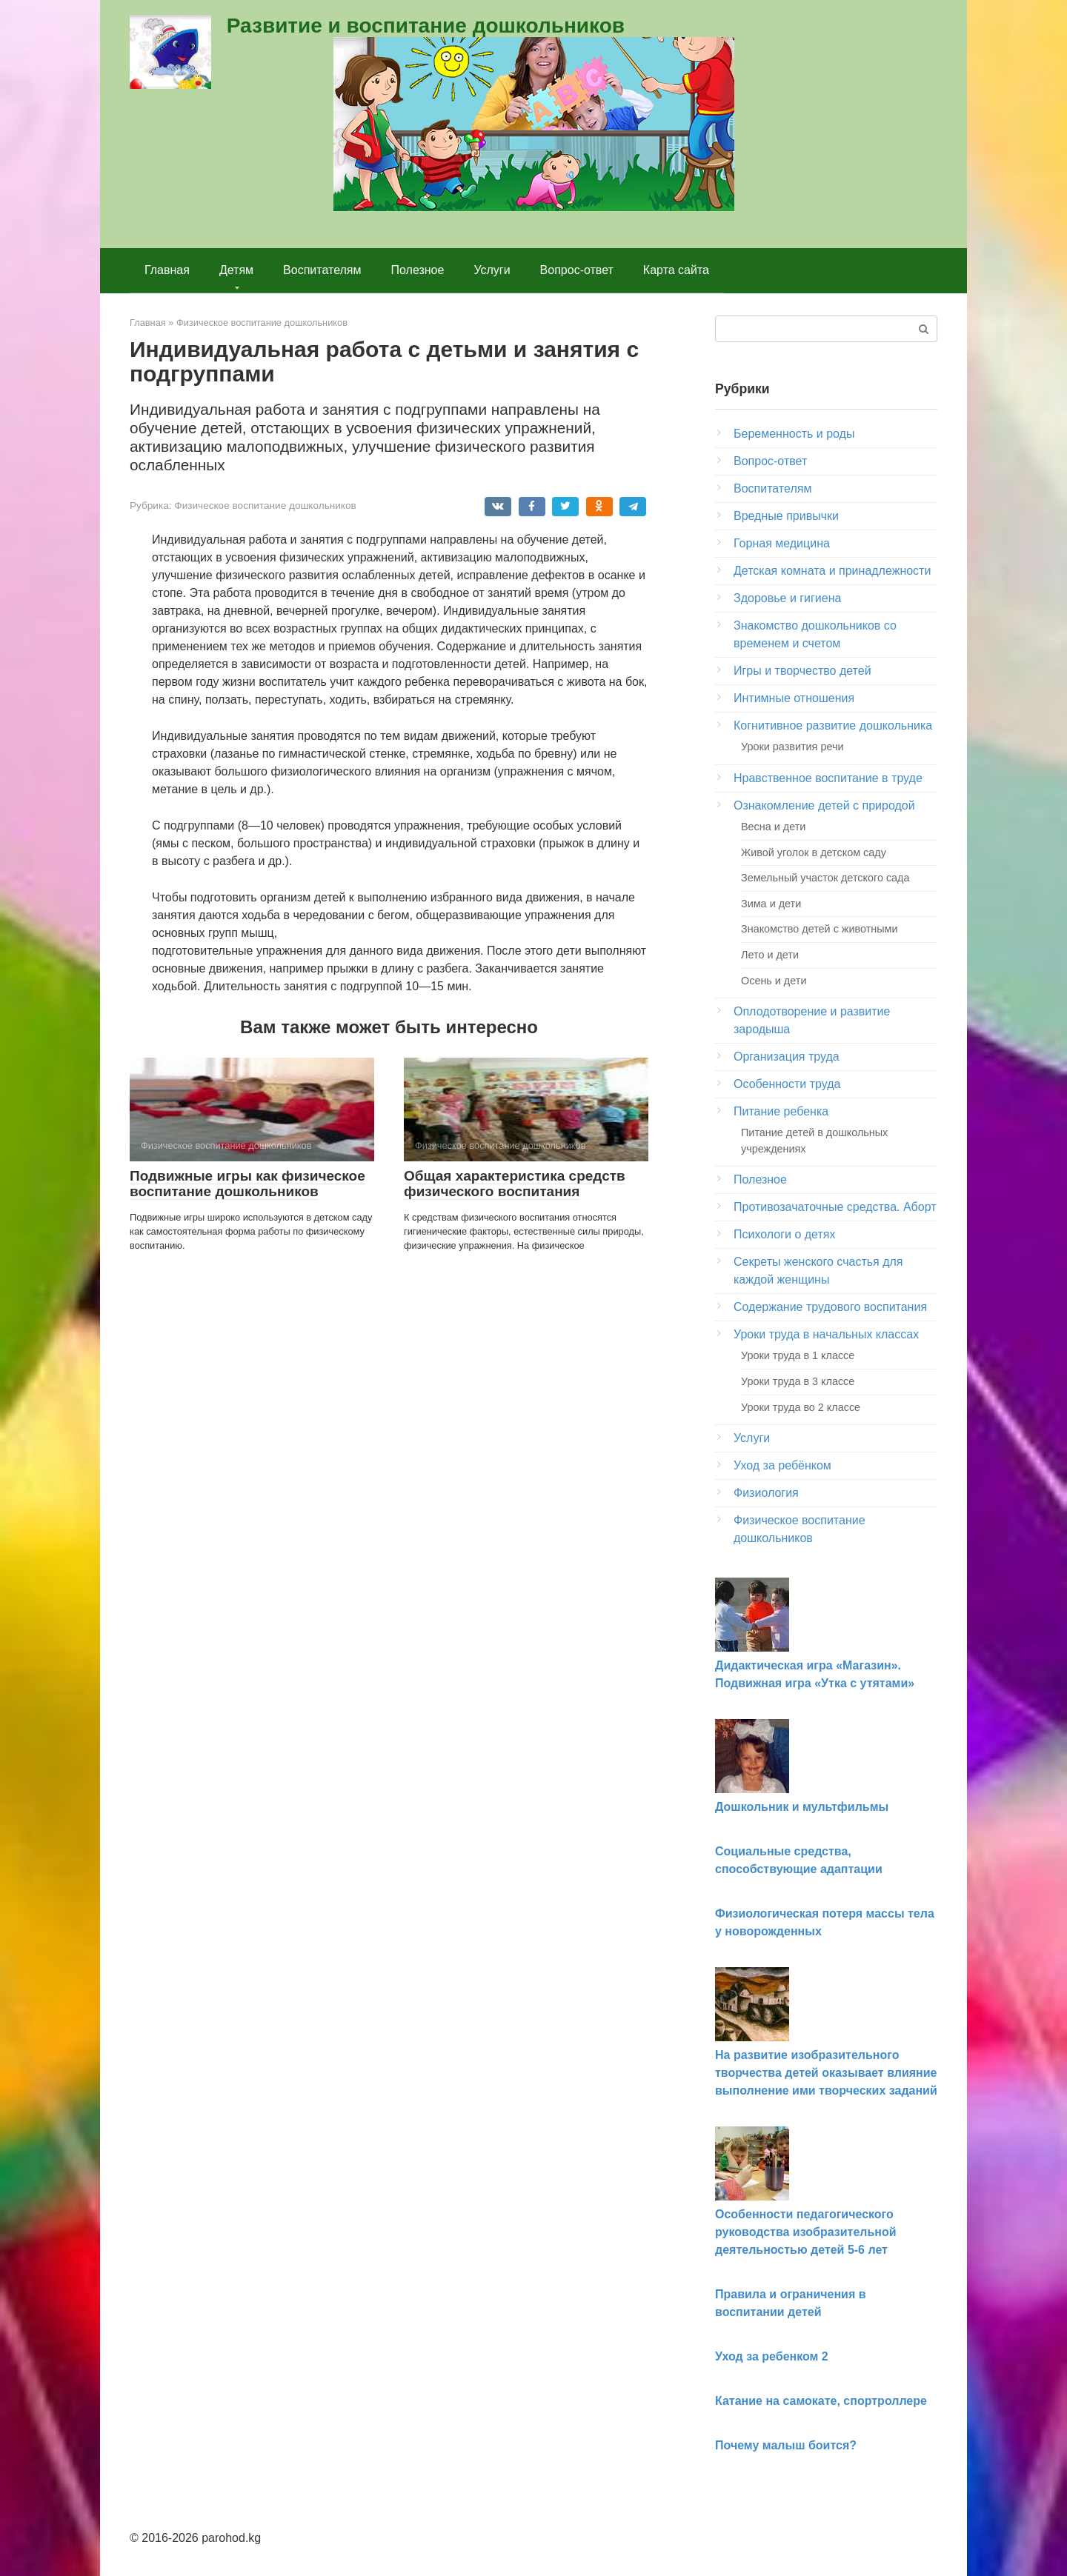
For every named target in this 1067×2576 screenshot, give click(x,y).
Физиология (766, 1492)
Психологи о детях (784, 1234)
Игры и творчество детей (802, 670)
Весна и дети (773, 826)
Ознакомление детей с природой (824, 805)
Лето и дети (770, 955)
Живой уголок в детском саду (813, 852)
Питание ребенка (781, 1111)
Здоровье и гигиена (787, 598)
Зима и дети (771, 904)
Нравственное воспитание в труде (828, 778)
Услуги (491, 270)
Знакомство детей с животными (819, 929)
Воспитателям (322, 270)
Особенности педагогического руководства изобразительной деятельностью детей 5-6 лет (806, 2232)
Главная (167, 270)
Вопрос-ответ (577, 270)
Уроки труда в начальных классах (826, 1334)
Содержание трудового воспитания (830, 1307)
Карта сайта (676, 270)
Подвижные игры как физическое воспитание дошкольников (247, 1183)
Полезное (418, 270)
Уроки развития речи (792, 747)
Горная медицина (782, 543)
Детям (236, 270)
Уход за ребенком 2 (771, 2356)
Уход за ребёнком (782, 1465)
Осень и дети (773, 981)
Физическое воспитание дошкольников (265, 505)
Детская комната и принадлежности (832, 570)
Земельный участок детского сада (825, 878)
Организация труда (787, 1056)
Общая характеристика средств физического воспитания (514, 1183)
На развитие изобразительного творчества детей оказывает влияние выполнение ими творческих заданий (826, 2073)
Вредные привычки (786, 516)
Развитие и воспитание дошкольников (426, 25)
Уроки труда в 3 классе (797, 1381)
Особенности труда (787, 1084)
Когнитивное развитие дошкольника (833, 725)
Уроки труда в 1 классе (797, 1355)
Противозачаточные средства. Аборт (835, 1207)
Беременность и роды (794, 433)
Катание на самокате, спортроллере (821, 2401)
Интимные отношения (794, 698)
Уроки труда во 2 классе (800, 1407)
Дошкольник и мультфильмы (801, 1807)
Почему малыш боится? (786, 2445)
